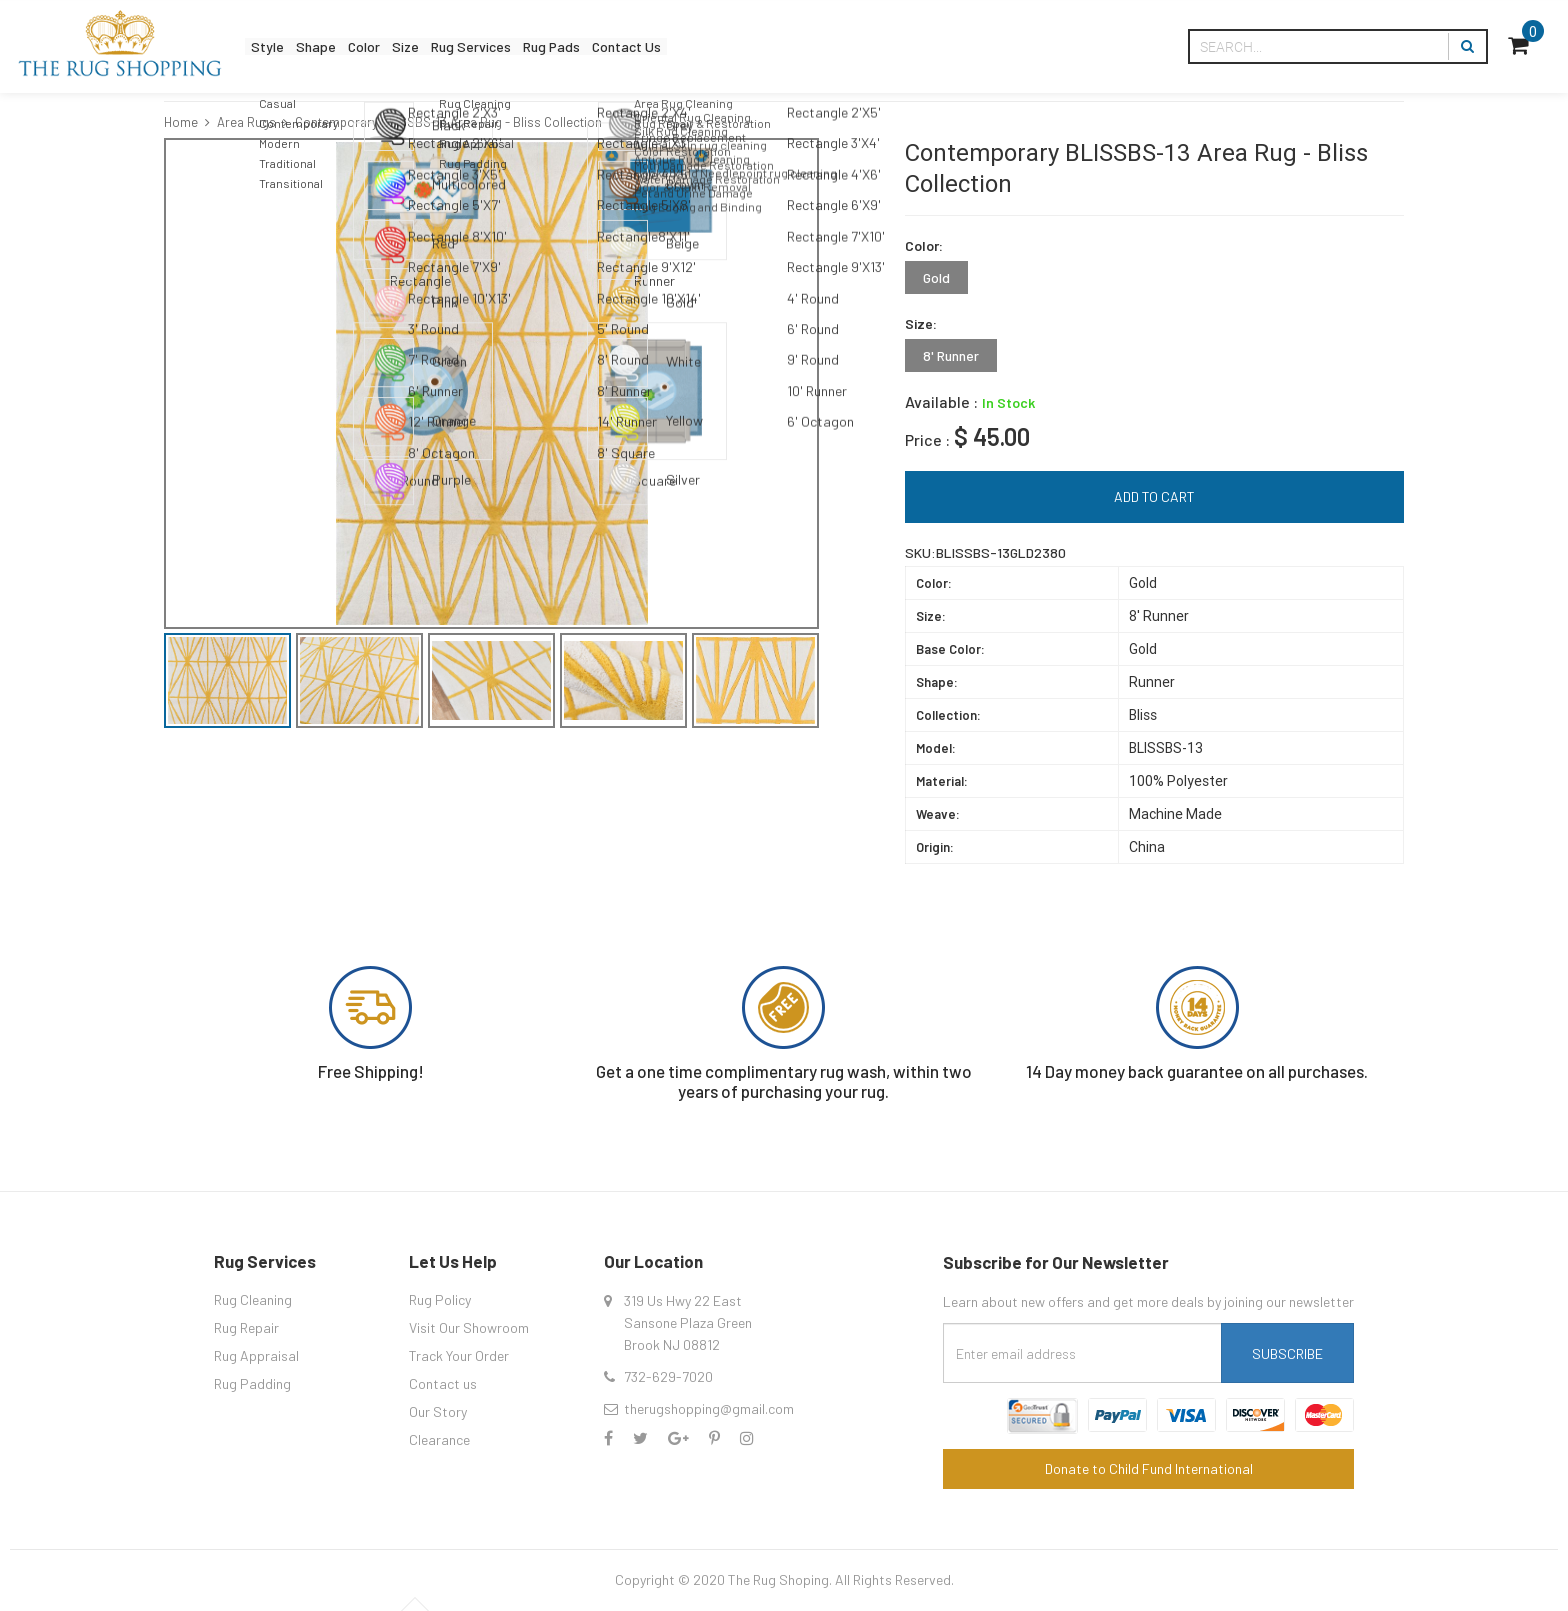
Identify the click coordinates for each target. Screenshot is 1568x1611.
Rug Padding (252, 1383)
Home (181, 122)
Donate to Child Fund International (1149, 1468)
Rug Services (547, 46)
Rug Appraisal (256, 1355)
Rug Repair (246, 1327)
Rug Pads (651, 46)
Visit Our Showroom (469, 1327)
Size (461, 46)
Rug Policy (440, 1299)
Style (275, 46)
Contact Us (749, 46)
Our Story (438, 1411)
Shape (340, 46)
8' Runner (951, 355)
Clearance (439, 1439)
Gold (936, 277)
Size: (921, 323)
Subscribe (1287, 1353)
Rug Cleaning (253, 1299)
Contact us (443, 1383)
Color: (924, 245)
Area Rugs (246, 122)
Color (404, 46)
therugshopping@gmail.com (709, 1408)
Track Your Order (459, 1355)
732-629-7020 (668, 1376)
